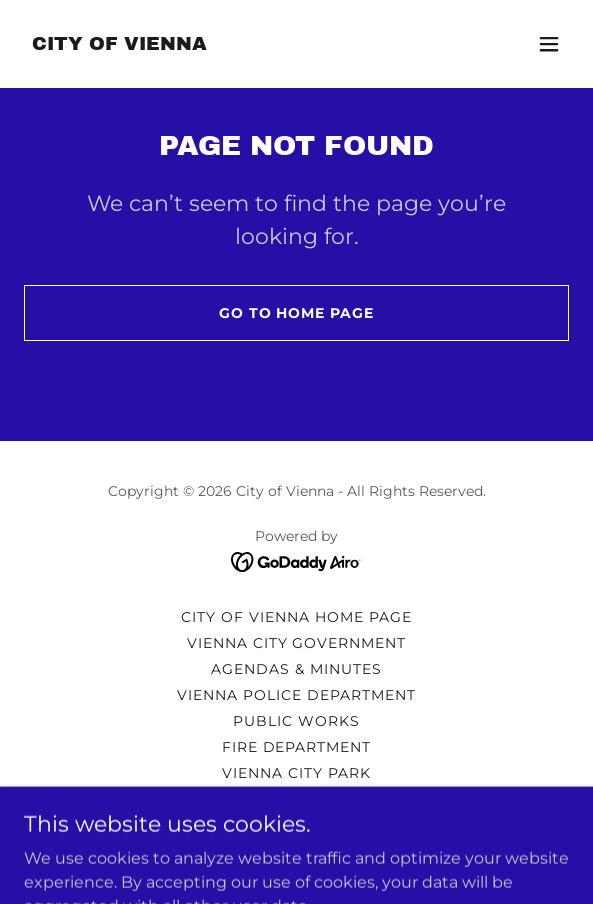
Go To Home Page (297, 313)
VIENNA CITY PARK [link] (296, 773)
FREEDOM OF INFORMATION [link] (296, 825)
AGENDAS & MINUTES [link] (296, 669)
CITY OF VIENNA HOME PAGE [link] (296, 617)
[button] (549, 44)
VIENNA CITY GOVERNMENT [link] (297, 643)
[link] (119, 44)
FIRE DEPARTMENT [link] (297, 747)
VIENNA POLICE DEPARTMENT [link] (296, 695)
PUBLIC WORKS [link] (296, 721)
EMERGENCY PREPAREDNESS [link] (297, 799)
